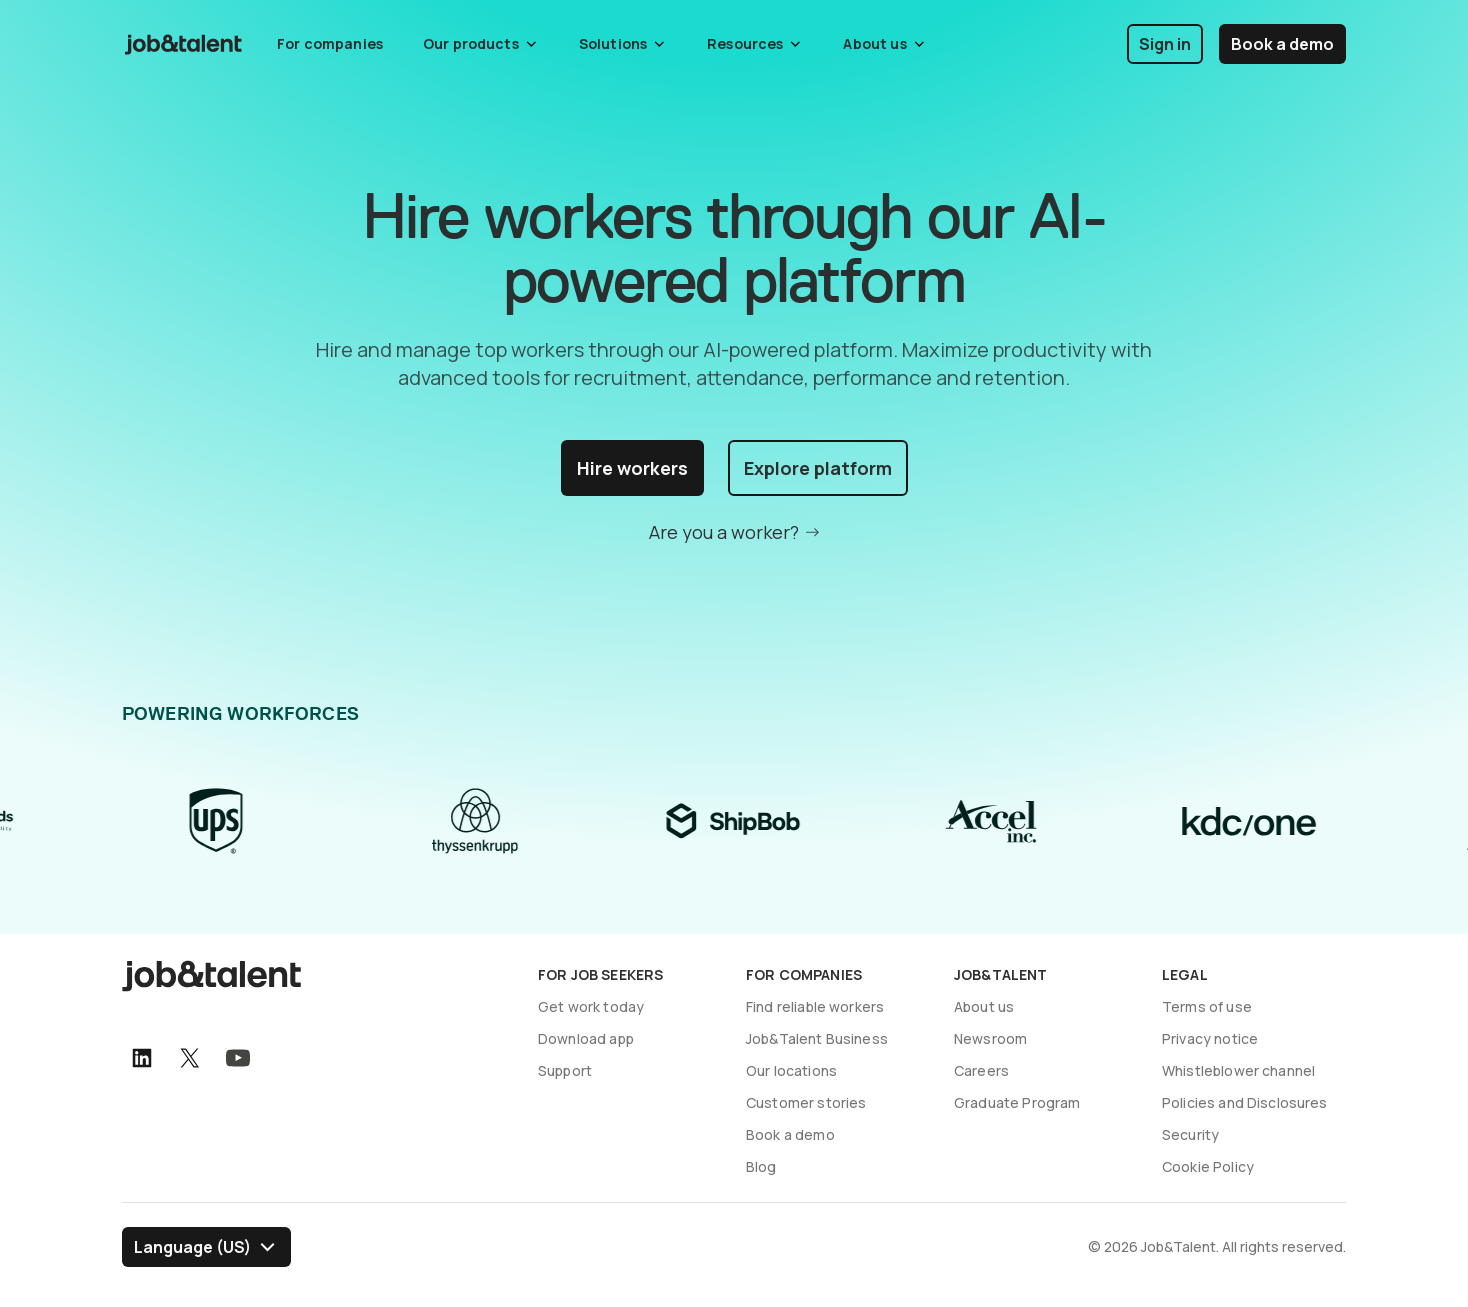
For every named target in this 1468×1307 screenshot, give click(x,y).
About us (984, 1006)
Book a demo (1282, 44)
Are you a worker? (724, 532)
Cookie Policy (1208, 1166)
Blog (761, 1166)
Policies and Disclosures (1245, 1102)
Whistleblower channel (1238, 1070)
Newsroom (990, 1038)
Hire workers (632, 468)
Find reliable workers (815, 1006)
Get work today (591, 1006)
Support (565, 1070)
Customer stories (806, 1102)
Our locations (791, 1070)
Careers (981, 1070)
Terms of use (1207, 1006)
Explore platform (818, 468)
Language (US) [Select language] (192, 1247)
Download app (586, 1038)
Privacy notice (1210, 1038)
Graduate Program (1017, 1102)
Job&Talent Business (817, 1038)
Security (1190, 1134)
